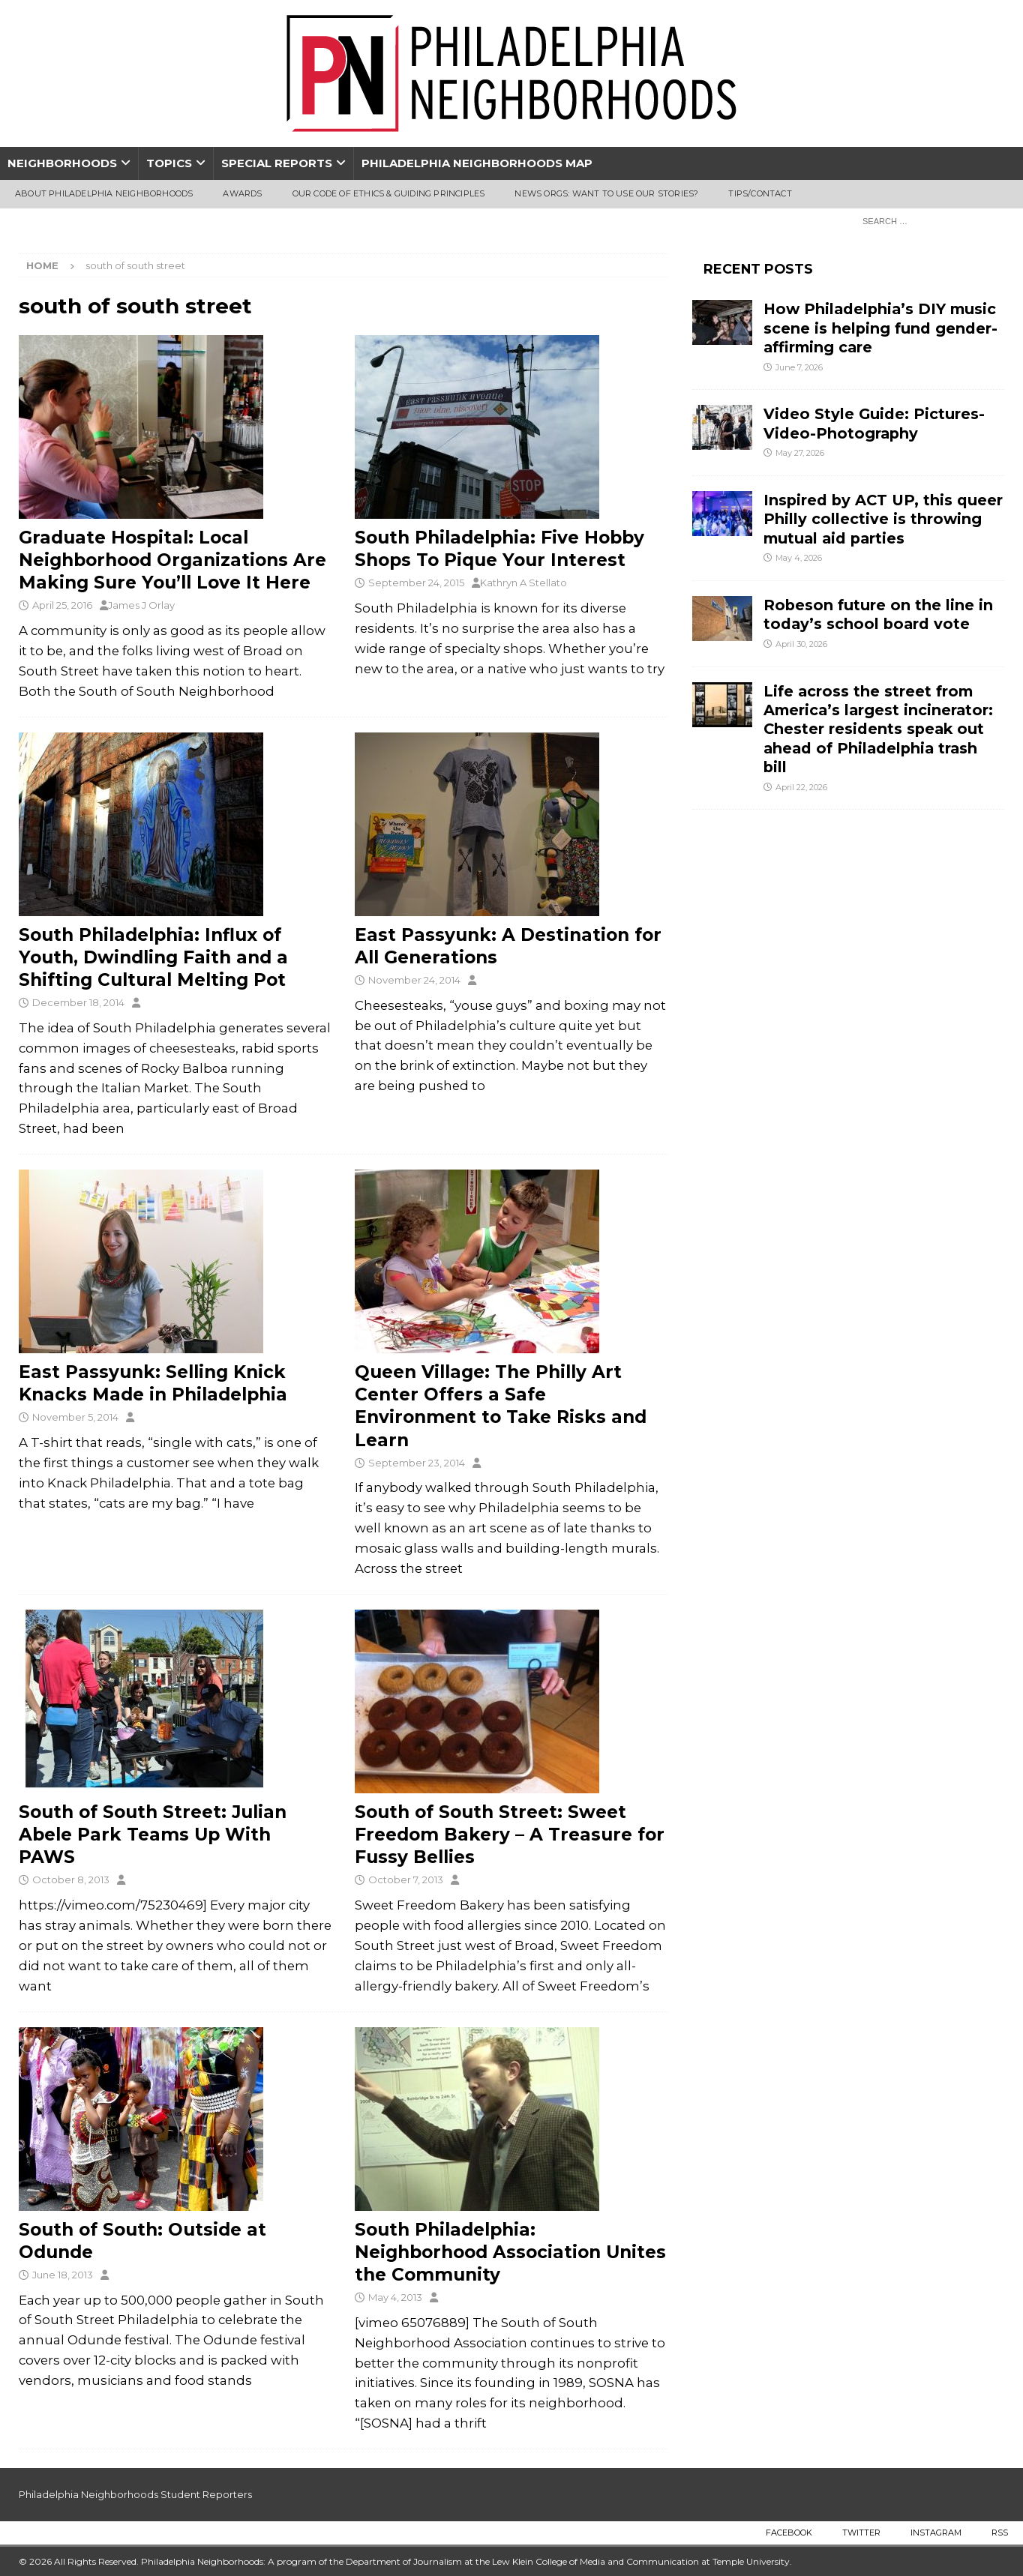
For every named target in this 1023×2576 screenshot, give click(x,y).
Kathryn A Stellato (523, 583)
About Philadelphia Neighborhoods (104, 193)
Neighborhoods (62, 163)
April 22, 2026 (801, 787)
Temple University (751, 2561)
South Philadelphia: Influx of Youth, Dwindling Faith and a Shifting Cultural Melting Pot (153, 957)
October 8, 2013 (71, 1880)
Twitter (861, 2532)
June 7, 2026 (799, 367)
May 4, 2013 (395, 2297)
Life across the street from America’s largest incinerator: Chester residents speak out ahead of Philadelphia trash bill (878, 729)
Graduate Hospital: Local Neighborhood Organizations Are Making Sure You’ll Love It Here (172, 560)
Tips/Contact (759, 193)
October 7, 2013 (405, 1880)
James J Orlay (141, 605)
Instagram (936, 2532)
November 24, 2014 (414, 980)
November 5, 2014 (75, 1417)
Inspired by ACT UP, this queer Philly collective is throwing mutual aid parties (883, 519)
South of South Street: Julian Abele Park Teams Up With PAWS (152, 1835)
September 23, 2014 (416, 1463)
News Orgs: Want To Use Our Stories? (606, 193)
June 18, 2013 (62, 2275)
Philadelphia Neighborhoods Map (477, 163)
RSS (1000, 2532)
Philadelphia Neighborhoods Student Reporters (135, 2494)
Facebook (789, 2532)
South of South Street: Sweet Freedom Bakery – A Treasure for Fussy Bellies (509, 1835)
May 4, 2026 (799, 558)
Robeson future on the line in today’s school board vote (878, 614)
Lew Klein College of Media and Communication (595, 2561)
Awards (242, 193)
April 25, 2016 (62, 605)
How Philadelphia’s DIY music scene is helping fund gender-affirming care (881, 328)
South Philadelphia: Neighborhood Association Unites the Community (510, 2252)
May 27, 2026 (800, 453)
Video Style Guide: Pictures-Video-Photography (874, 423)
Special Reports (276, 163)
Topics (169, 163)
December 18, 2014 (78, 1002)
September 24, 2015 (416, 583)
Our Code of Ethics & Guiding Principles (388, 193)
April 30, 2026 (801, 644)
